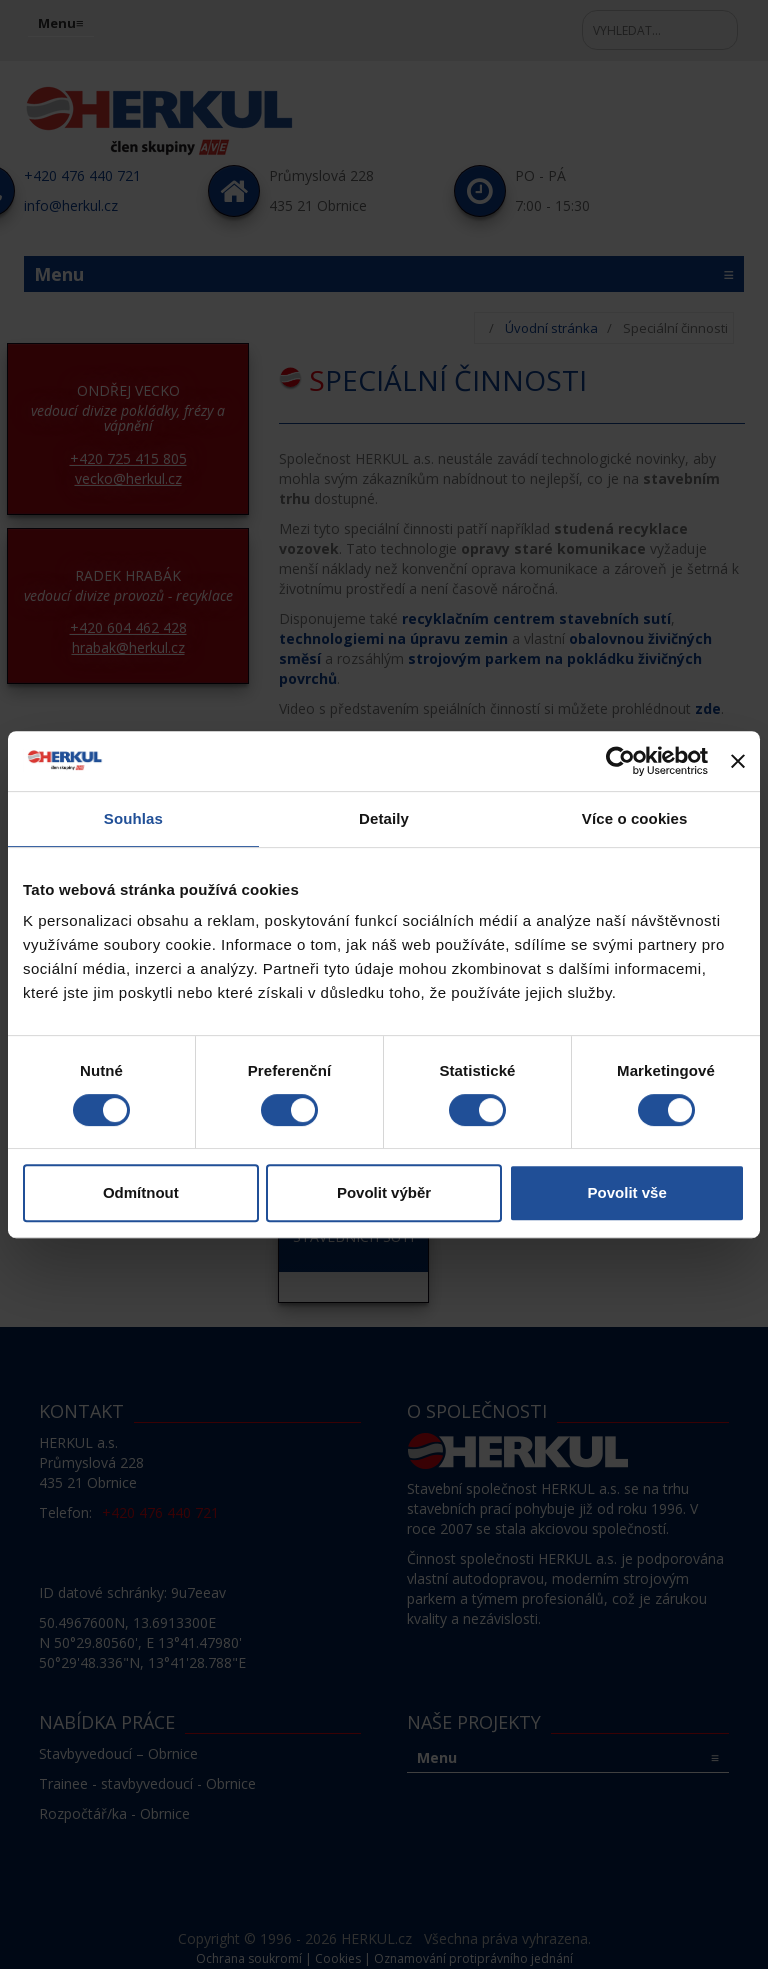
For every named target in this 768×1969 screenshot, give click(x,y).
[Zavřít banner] (738, 761)
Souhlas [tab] (133, 818)
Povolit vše (627, 1192)
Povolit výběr (384, 1192)
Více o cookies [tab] (635, 818)
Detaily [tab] (384, 818)
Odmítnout (141, 1192)
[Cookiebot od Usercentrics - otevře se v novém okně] (620, 761)
